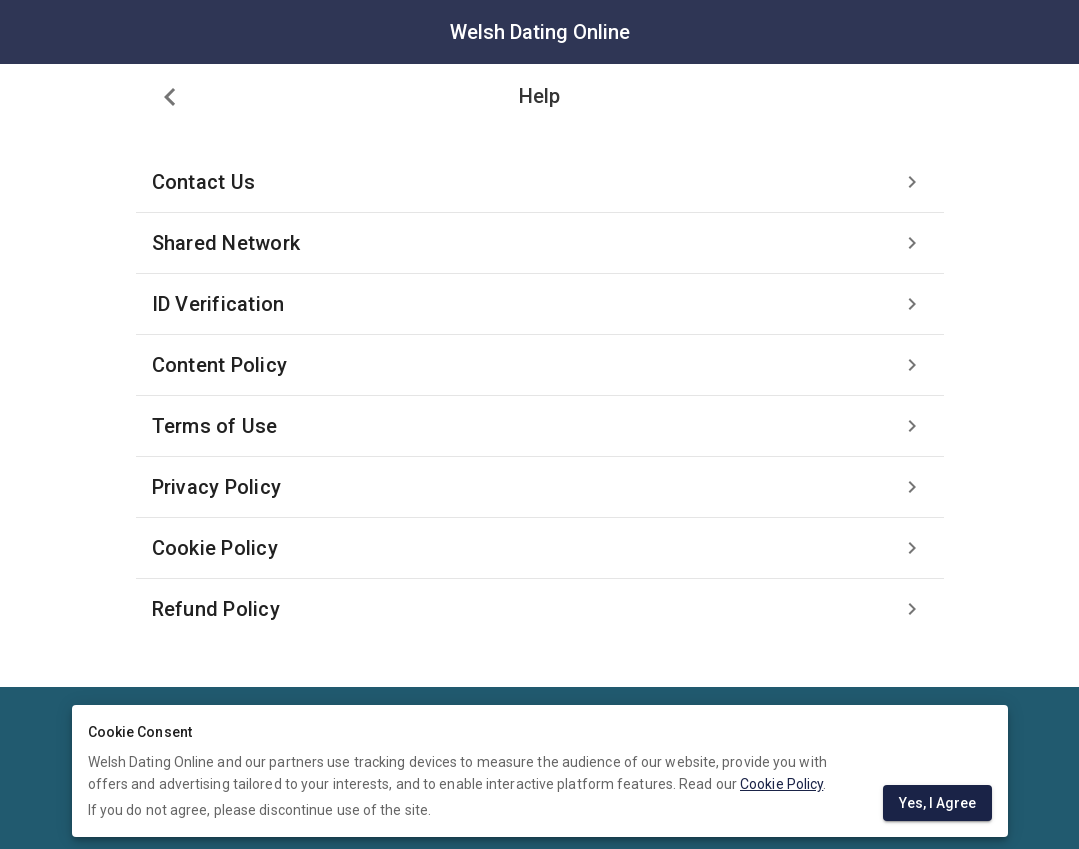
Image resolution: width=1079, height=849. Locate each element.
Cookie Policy (781, 784)
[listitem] (540, 182)
